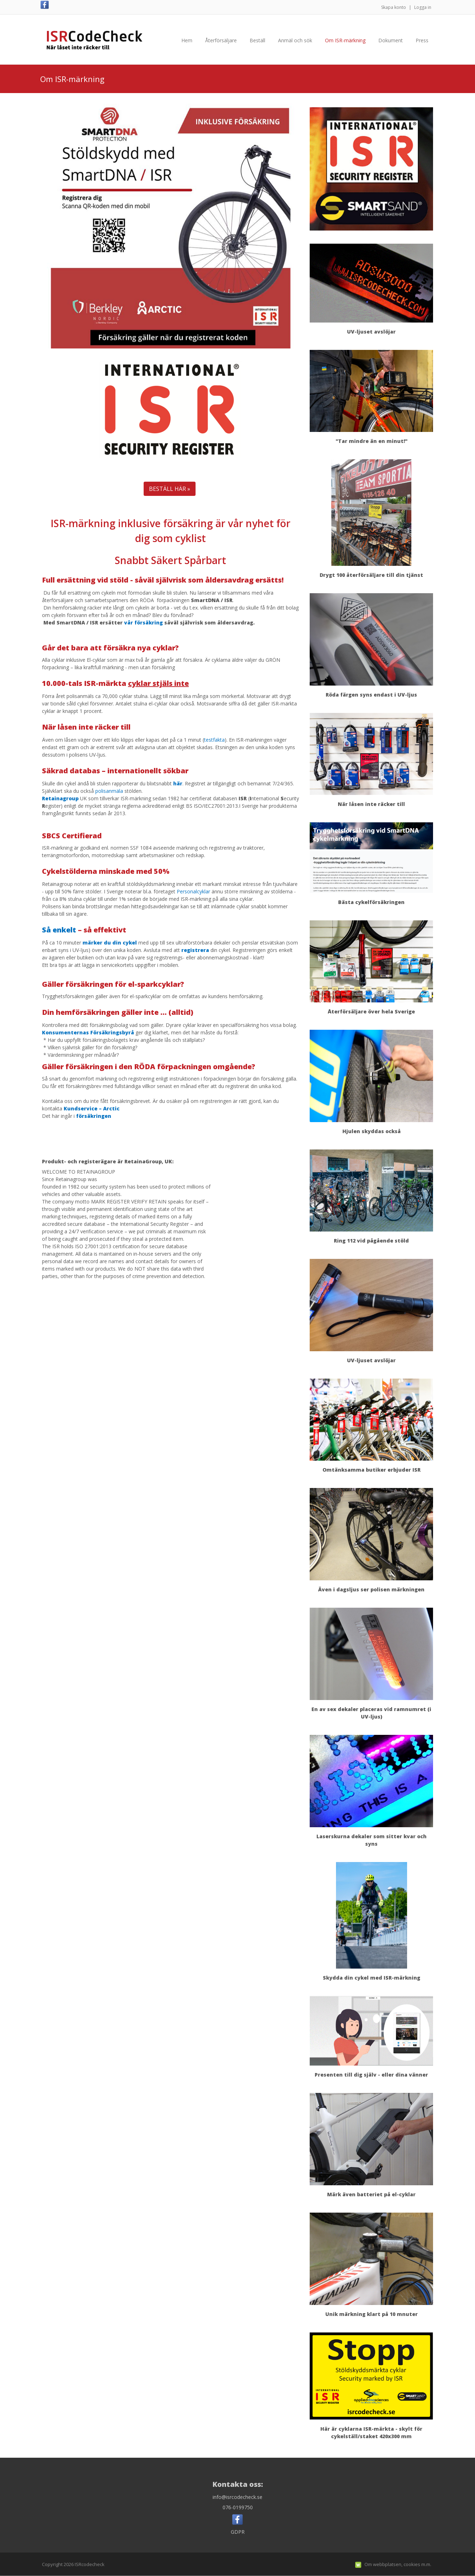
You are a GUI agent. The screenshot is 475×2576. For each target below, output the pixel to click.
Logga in (422, 7)
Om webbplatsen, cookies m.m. (397, 2564)
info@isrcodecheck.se (237, 2497)
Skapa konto (393, 7)
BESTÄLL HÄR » (169, 489)
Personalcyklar (193, 891)
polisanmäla (109, 791)
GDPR (238, 2531)
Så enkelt (59, 930)
